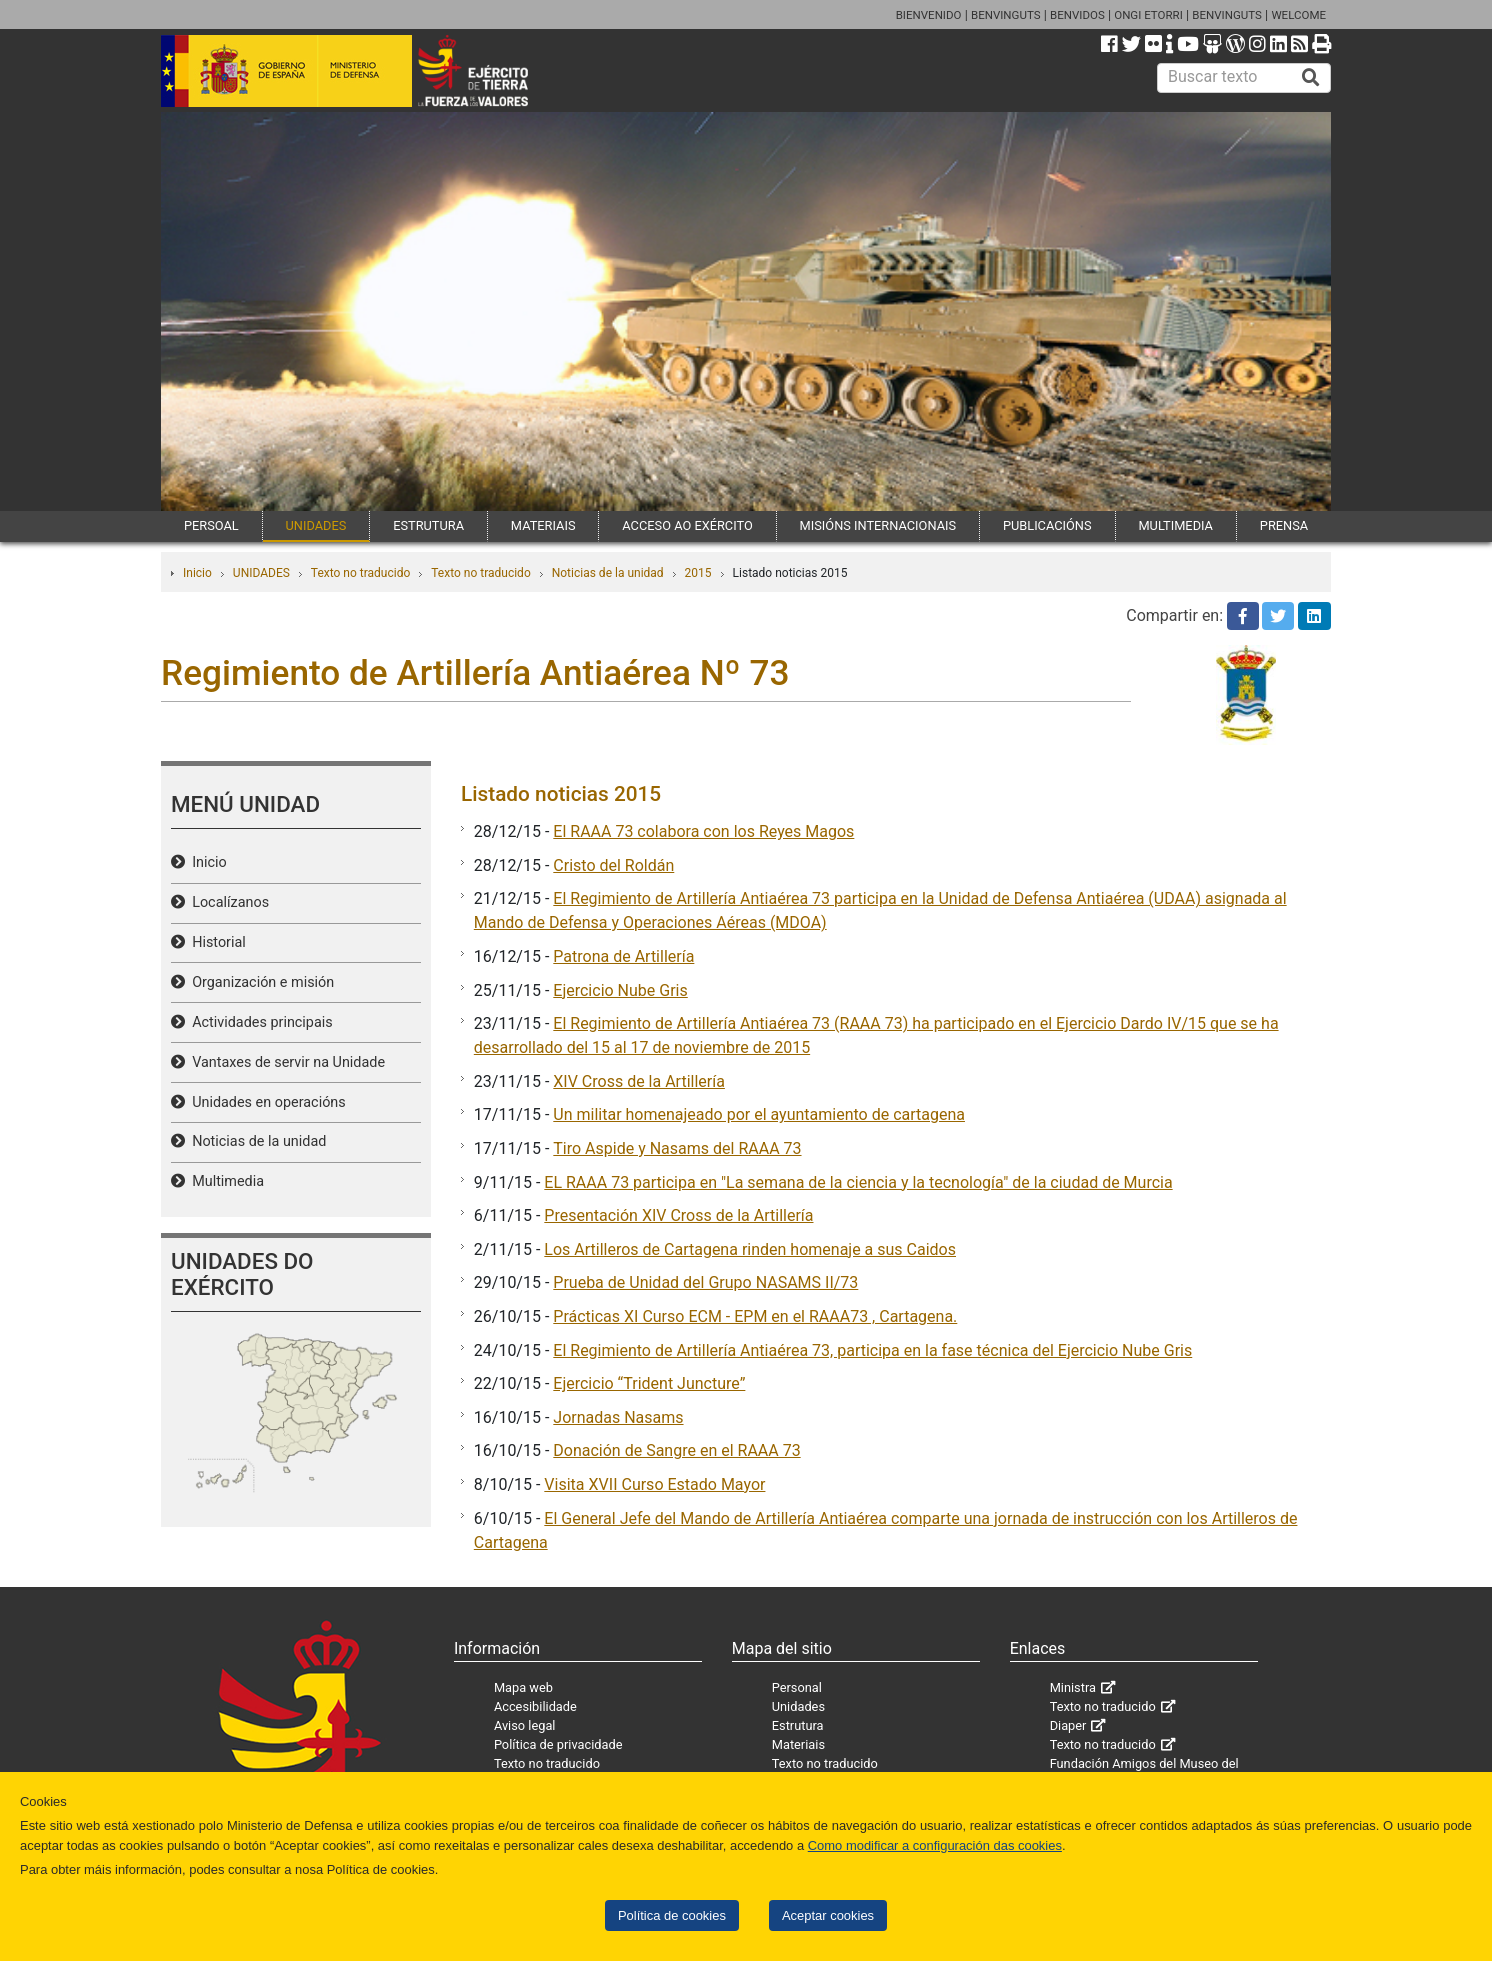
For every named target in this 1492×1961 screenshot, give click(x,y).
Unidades (798, 1706)
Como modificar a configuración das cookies (935, 1845)
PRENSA (1284, 525)
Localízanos (227, 902)
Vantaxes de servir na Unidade (285, 1062)
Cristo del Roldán (613, 865)
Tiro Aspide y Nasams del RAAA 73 (677, 1148)
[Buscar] (1311, 78)
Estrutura (798, 1725)
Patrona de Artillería (623, 956)
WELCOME (1298, 15)
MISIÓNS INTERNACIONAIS (878, 525)
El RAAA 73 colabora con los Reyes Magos (703, 831)
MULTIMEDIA (1175, 525)
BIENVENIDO (929, 15)
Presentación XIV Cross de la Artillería (678, 1215)
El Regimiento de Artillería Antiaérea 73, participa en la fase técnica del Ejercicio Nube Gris (872, 1350)
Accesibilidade (535, 1706)
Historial (215, 942)
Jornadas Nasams (618, 1417)
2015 (698, 573)
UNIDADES (316, 525)
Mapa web (523, 1687)
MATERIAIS (543, 525)
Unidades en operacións (265, 1102)
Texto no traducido (360, 573)
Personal (797, 1687)
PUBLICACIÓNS (1047, 525)
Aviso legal (525, 1725)
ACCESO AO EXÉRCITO (687, 525)
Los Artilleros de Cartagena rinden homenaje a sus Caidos (750, 1249)
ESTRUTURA (428, 525)
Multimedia (224, 1181)
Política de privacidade (558, 1744)
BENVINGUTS (1006, 15)
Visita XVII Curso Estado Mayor (654, 1484)
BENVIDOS (1077, 15)
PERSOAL (211, 525)
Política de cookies (672, 1915)
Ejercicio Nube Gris (620, 990)
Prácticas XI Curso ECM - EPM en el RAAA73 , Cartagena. (755, 1316)
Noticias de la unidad (608, 573)
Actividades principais (259, 1022)
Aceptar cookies (828, 1915)
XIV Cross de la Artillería (639, 1081)
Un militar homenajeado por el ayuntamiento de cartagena (759, 1114)
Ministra (1073, 1687)
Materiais (798, 1744)
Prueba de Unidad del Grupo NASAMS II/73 (705, 1282)
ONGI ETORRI (1148, 15)
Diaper (1068, 1725)
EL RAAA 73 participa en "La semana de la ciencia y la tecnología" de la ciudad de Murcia (858, 1182)
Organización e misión (259, 982)
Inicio (197, 573)
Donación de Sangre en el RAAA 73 (676, 1450)
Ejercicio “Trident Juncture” (649, 1383)
